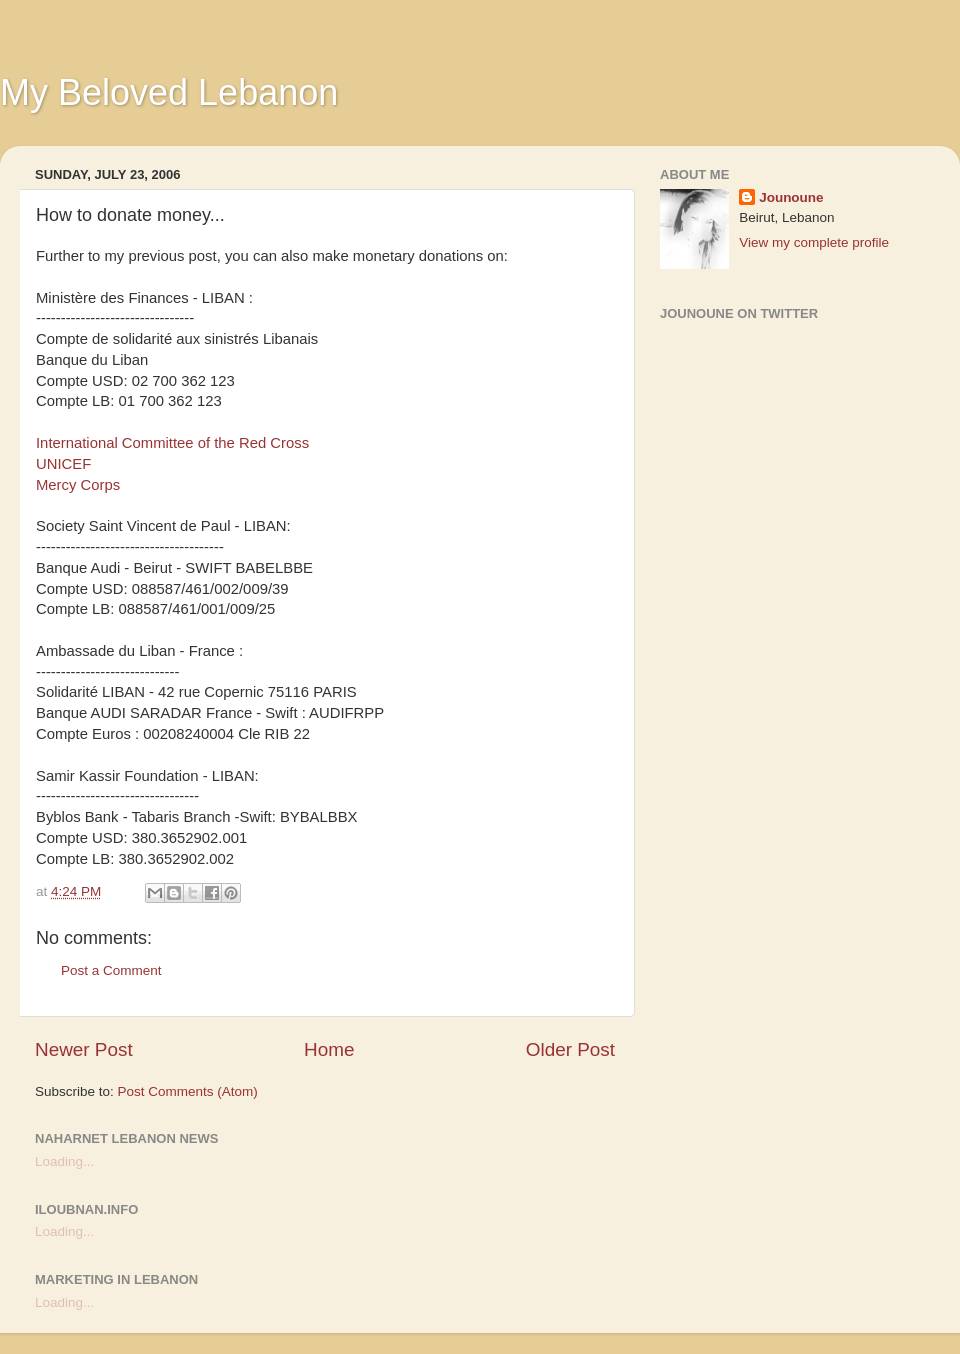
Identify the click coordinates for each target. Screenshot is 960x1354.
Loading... (64, 1161)
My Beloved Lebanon (169, 92)
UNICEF (63, 464)
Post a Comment (111, 970)
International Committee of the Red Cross (172, 443)
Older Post (570, 1049)
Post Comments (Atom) (188, 1091)
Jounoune (791, 197)
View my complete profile (814, 242)
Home (329, 1049)
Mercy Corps (78, 485)
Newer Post (84, 1049)
